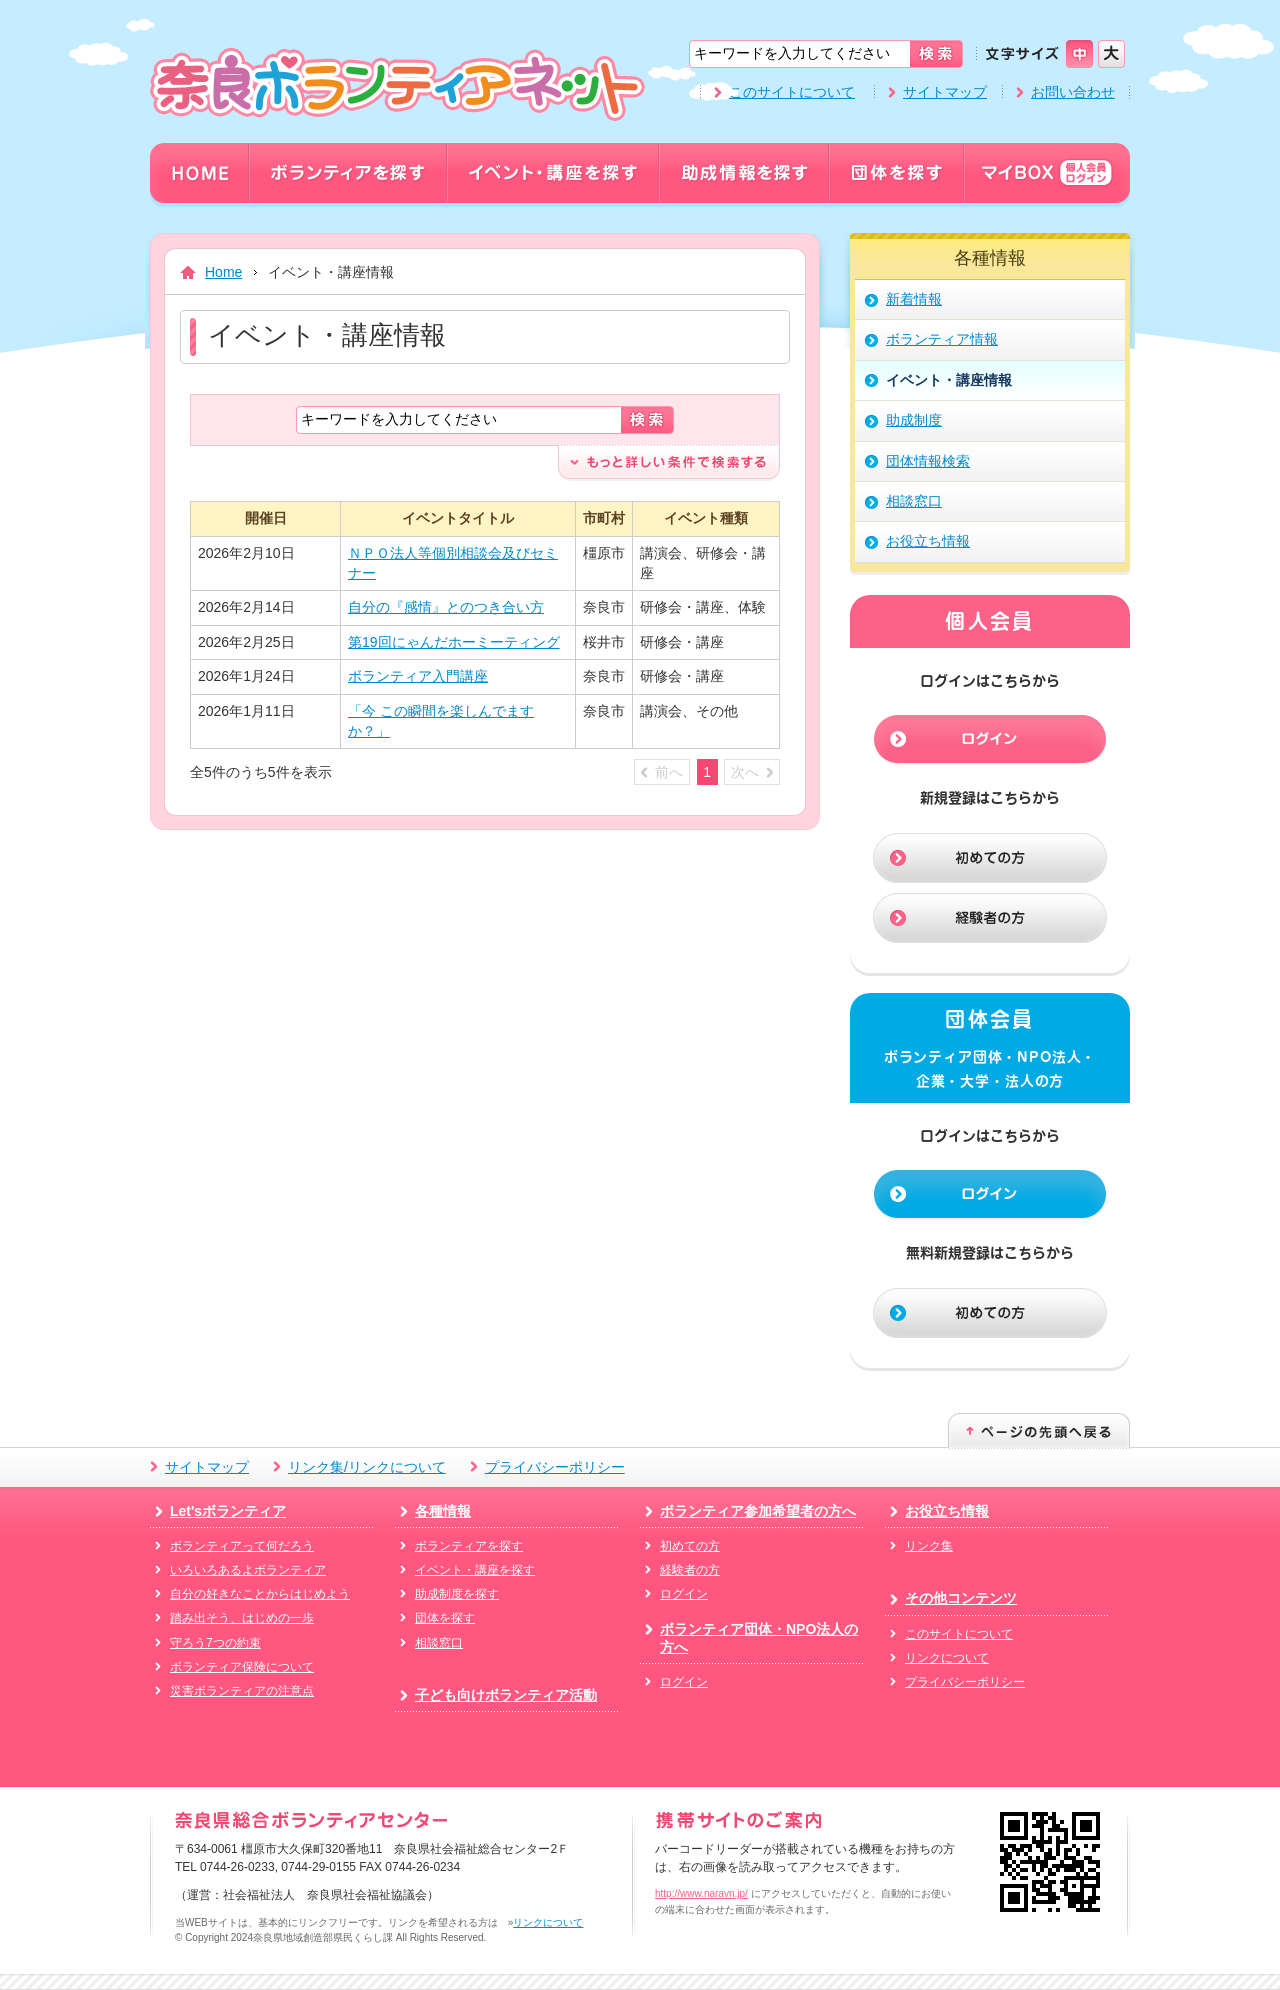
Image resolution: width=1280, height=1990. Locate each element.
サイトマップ (945, 92)
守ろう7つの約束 (215, 1643)
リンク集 (929, 1546)
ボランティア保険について (242, 1667)
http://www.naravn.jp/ (701, 1893)
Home (223, 272)
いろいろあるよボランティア (248, 1570)
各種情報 (443, 1511)
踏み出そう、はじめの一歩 (242, 1618)
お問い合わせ (1073, 92)
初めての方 (690, 1546)
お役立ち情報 (947, 1511)
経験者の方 (690, 1570)
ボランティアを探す (469, 1546)
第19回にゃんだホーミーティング (454, 642)
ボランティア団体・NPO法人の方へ (759, 1638)
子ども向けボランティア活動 (506, 1695)
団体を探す (445, 1618)
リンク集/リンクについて (367, 1467)
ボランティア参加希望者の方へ (758, 1511)
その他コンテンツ (961, 1598)
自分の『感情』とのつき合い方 (446, 607)
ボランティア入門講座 (418, 676)
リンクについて (947, 1658)
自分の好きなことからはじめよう (260, 1594)
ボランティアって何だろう (242, 1546)
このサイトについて (792, 92)
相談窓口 (439, 1643)
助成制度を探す (457, 1594)
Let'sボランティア (228, 1511)
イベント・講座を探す (475, 1570)
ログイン (684, 1594)
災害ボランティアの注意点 (242, 1691)
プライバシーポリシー (555, 1467)
